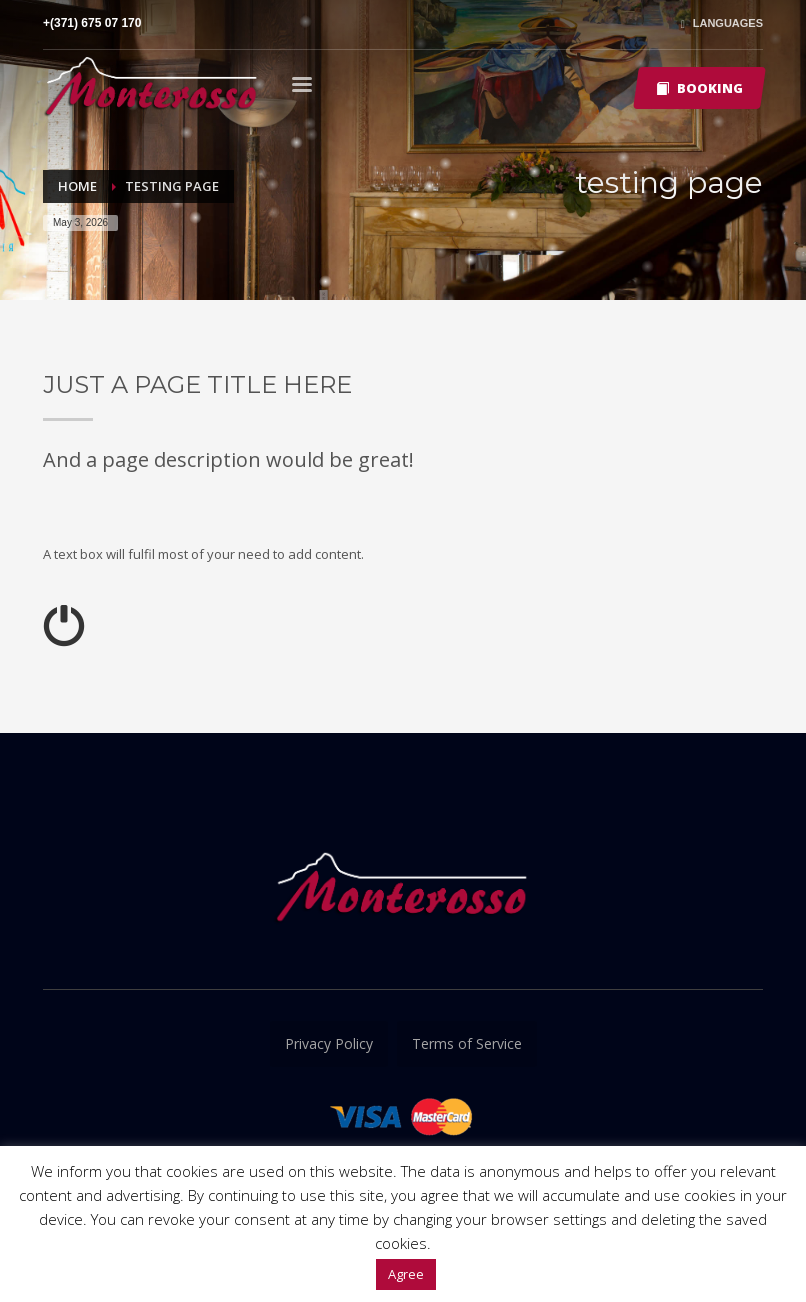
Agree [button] (406, 1274)
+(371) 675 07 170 (92, 23)
